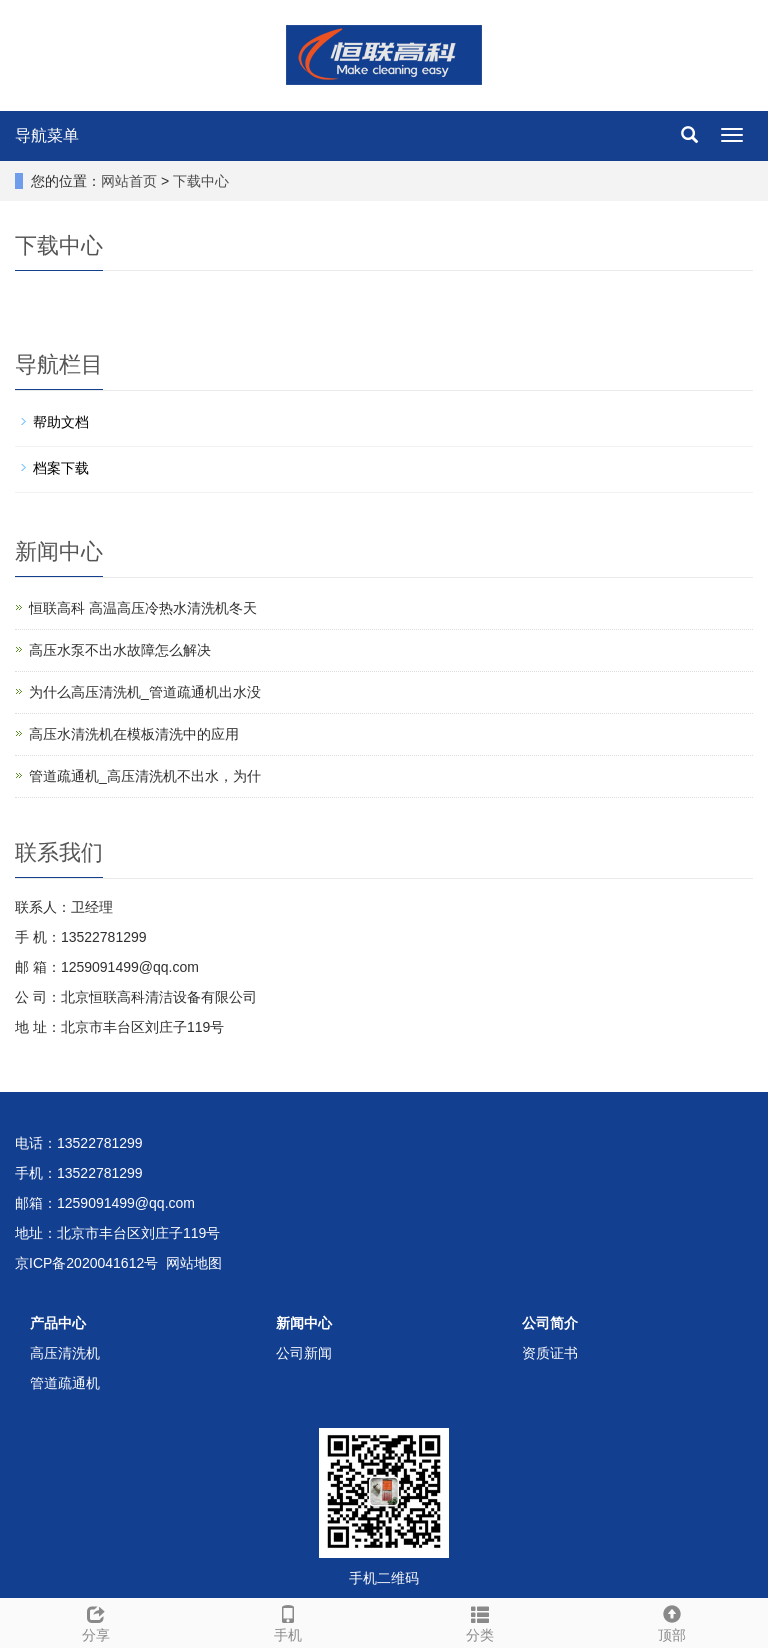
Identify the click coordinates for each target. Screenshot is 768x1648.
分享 (96, 1621)
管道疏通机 (65, 1383)
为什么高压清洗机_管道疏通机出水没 (145, 692)
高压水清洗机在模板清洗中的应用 (134, 734)
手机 (288, 1621)
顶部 (672, 1621)
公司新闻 (304, 1353)
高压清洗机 (65, 1353)
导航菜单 (47, 135)
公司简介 (550, 1323)
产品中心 (58, 1323)
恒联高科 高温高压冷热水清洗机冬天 (143, 608)
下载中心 (201, 181)
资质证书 (550, 1353)
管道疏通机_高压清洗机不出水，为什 (145, 776)
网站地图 (194, 1263)
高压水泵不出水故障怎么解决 (120, 650)
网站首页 (129, 181)
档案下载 (61, 468)
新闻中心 (304, 1323)
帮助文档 (61, 422)
